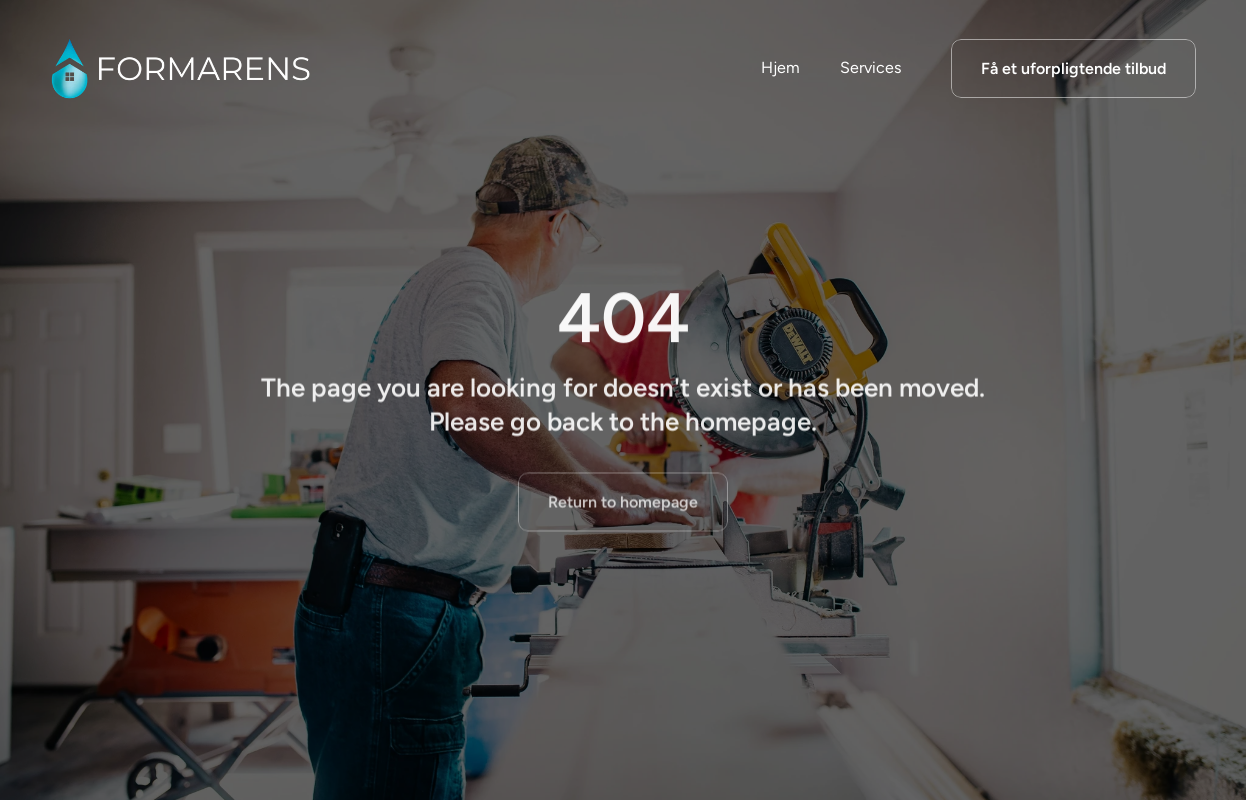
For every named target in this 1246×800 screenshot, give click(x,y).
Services (870, 67)
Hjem (780, 67)
